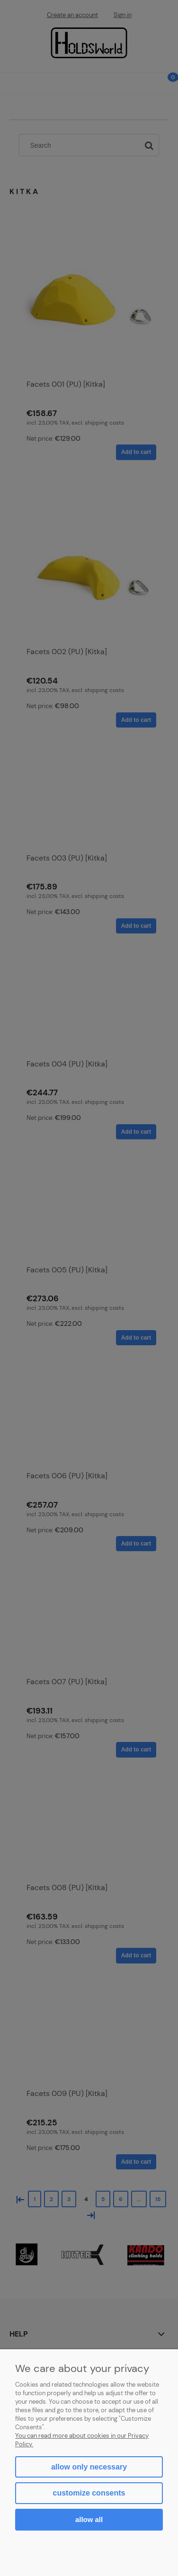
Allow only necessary (89, 2467)
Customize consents (89, 2493)
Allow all (89, 2519)
